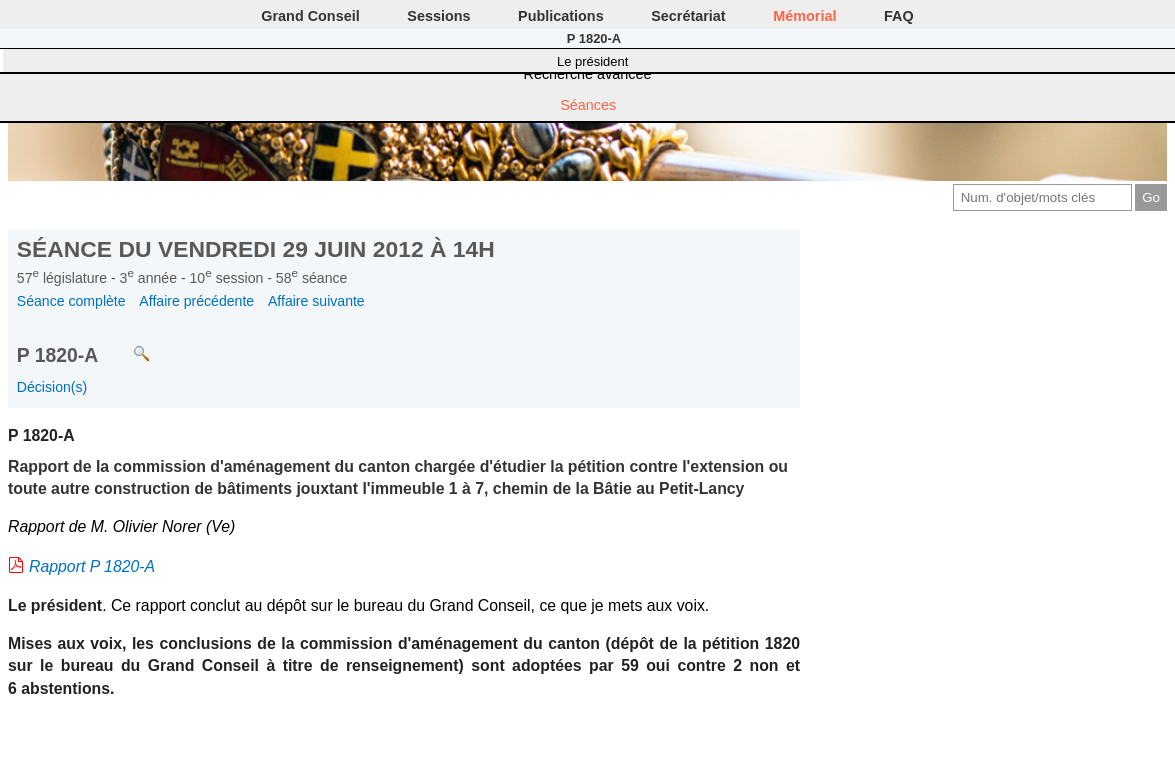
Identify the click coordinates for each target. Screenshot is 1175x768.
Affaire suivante (316, 301)
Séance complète (71, 301)
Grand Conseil (310, 16)
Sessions (438, 16)
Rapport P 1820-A (92, 566)
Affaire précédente (196, 301)
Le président (592, 61)
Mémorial (804, 16)
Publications (561, 16)
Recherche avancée (588, 74)
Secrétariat (688, 16)
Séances (588, 105)
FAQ (899, 16)
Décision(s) (52, 387)
